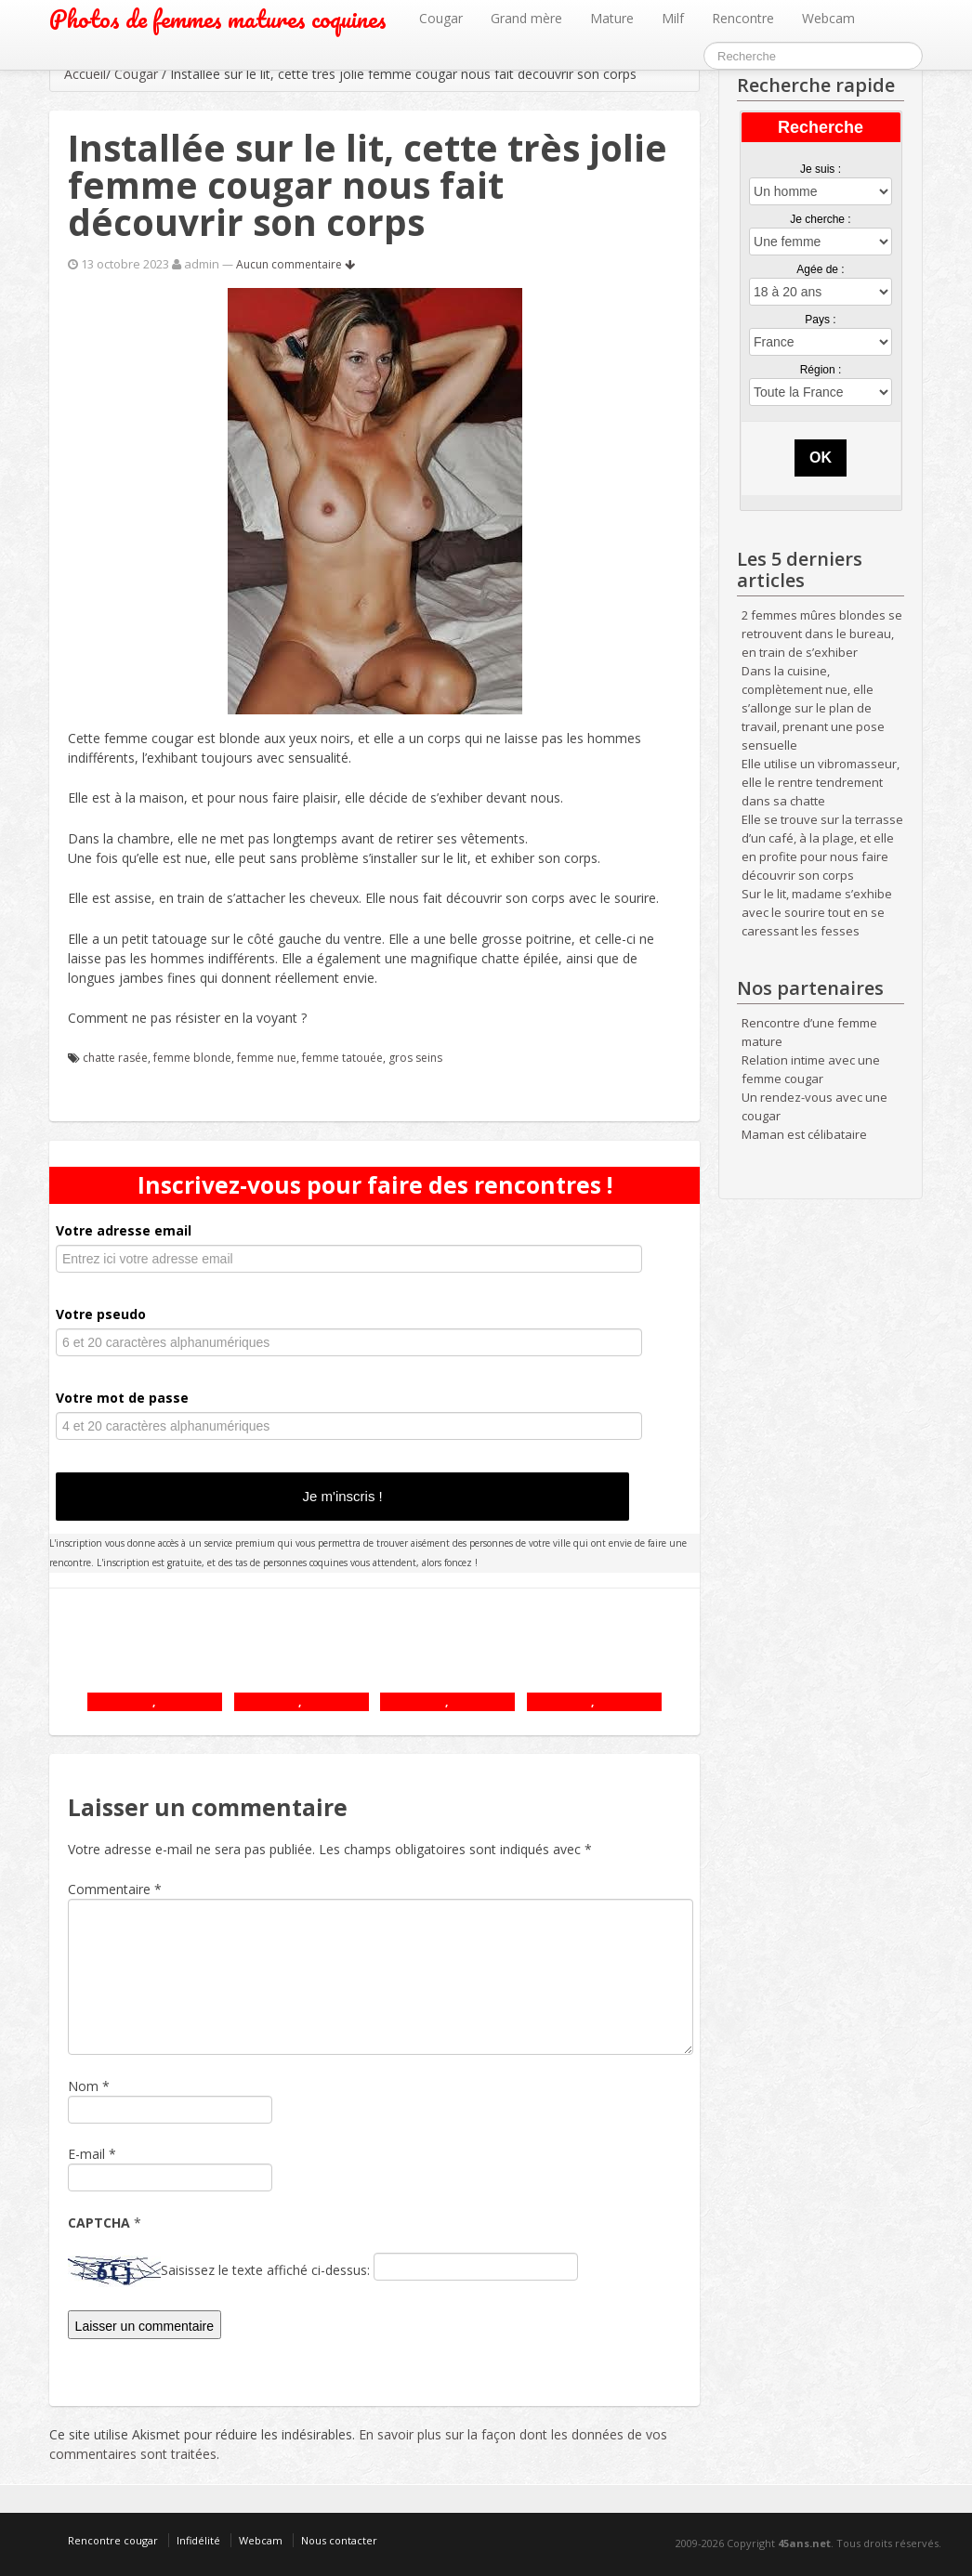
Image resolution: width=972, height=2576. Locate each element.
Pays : (820, 319)
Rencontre (743, 18)
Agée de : (820, 269)
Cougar (441, 18)
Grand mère (526, 18)
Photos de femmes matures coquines (218, 19)
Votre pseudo (101, 1314)
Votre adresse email (123, 1230)
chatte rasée (115, 1058)
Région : (821, 369)
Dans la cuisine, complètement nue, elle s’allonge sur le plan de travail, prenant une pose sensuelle (813, 707)
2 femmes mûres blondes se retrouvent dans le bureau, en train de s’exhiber (822, 633)
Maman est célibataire (804, 1134)
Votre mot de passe (122, 1397)
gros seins (415, 1058)
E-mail (86, 2154)
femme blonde (192, 1058)
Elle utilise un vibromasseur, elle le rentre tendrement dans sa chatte (821, 782)
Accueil (85, 74)
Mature (612, 18)
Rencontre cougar (113, 2540)
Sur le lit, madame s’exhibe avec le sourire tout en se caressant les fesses (817, 912)
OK (820, 457)
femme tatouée (342, 1058)
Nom (83, 2086)
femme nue (266, 1058)
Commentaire (115, 1889)
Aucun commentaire (295, 264)
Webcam (828, 18)
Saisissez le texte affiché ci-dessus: (265, 2270)
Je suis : (820, 169)
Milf (673, 18)
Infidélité (198, 2540)
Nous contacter (339, 2540)
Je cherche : (820, 219)
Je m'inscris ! (343, 1496)
